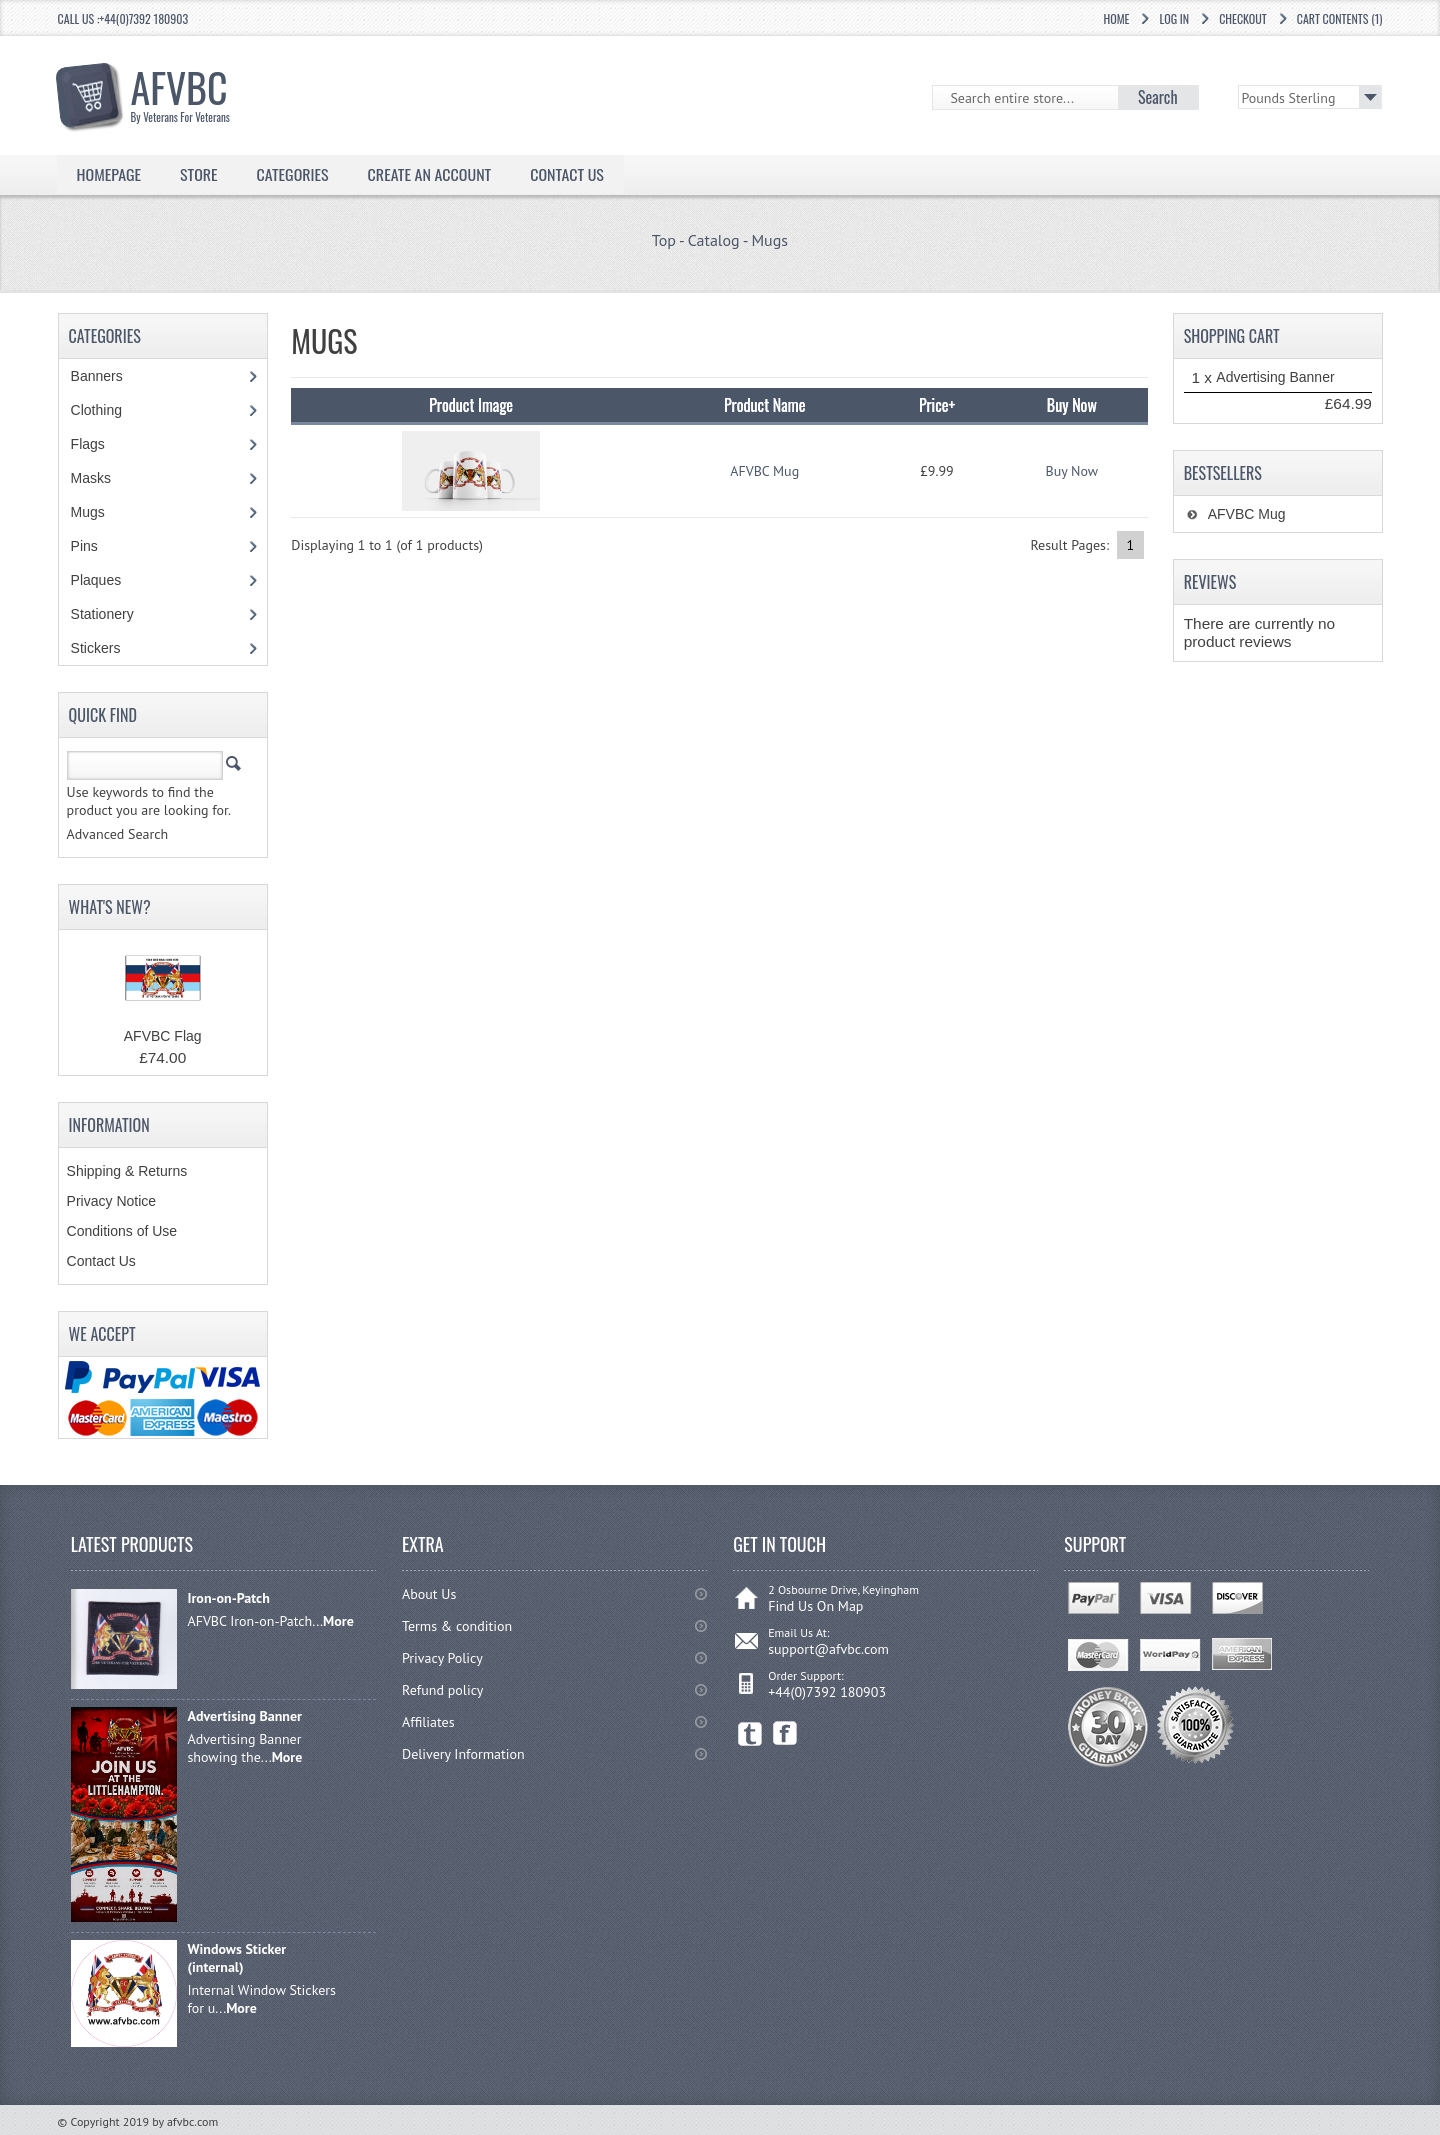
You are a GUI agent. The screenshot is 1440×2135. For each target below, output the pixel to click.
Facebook (785, 1733)
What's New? (110, 907)
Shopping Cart (1232, 336)
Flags (98, 444)
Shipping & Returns (127, 1171)
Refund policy (442, 1690)
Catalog (714, 240)
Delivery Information (463, 1754)
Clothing (107, 410)
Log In (1174, 18)
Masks (91, 478)
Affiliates (428, 1722)
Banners (107, 376)
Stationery (113, 614)
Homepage (109, 174)
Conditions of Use (122, 1231)
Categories (293, 174)
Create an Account (430, 174)
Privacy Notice (111, 1201)
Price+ (937, 405)
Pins (95, 546)
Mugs (769, 240)
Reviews (1210, 582)
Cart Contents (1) (1340, 18)
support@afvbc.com (828, 1649)
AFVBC (190, 91)
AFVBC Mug (764, 471)
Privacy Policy (442, 1658)
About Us (429, 1594)
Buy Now (1072, 471)
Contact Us (567, 174)
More (338, 1621)
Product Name (764, 405)
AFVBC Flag (163, 1036)
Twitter (750, 1733)
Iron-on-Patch (228, 1598)
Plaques (107, 580)
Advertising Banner (1275, 377)
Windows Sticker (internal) (236, 1958)
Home (1116, 18)
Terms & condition (457, 1626)
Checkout (1243, 18)
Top (664, 240)
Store (199, 174)
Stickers (106, 648)
